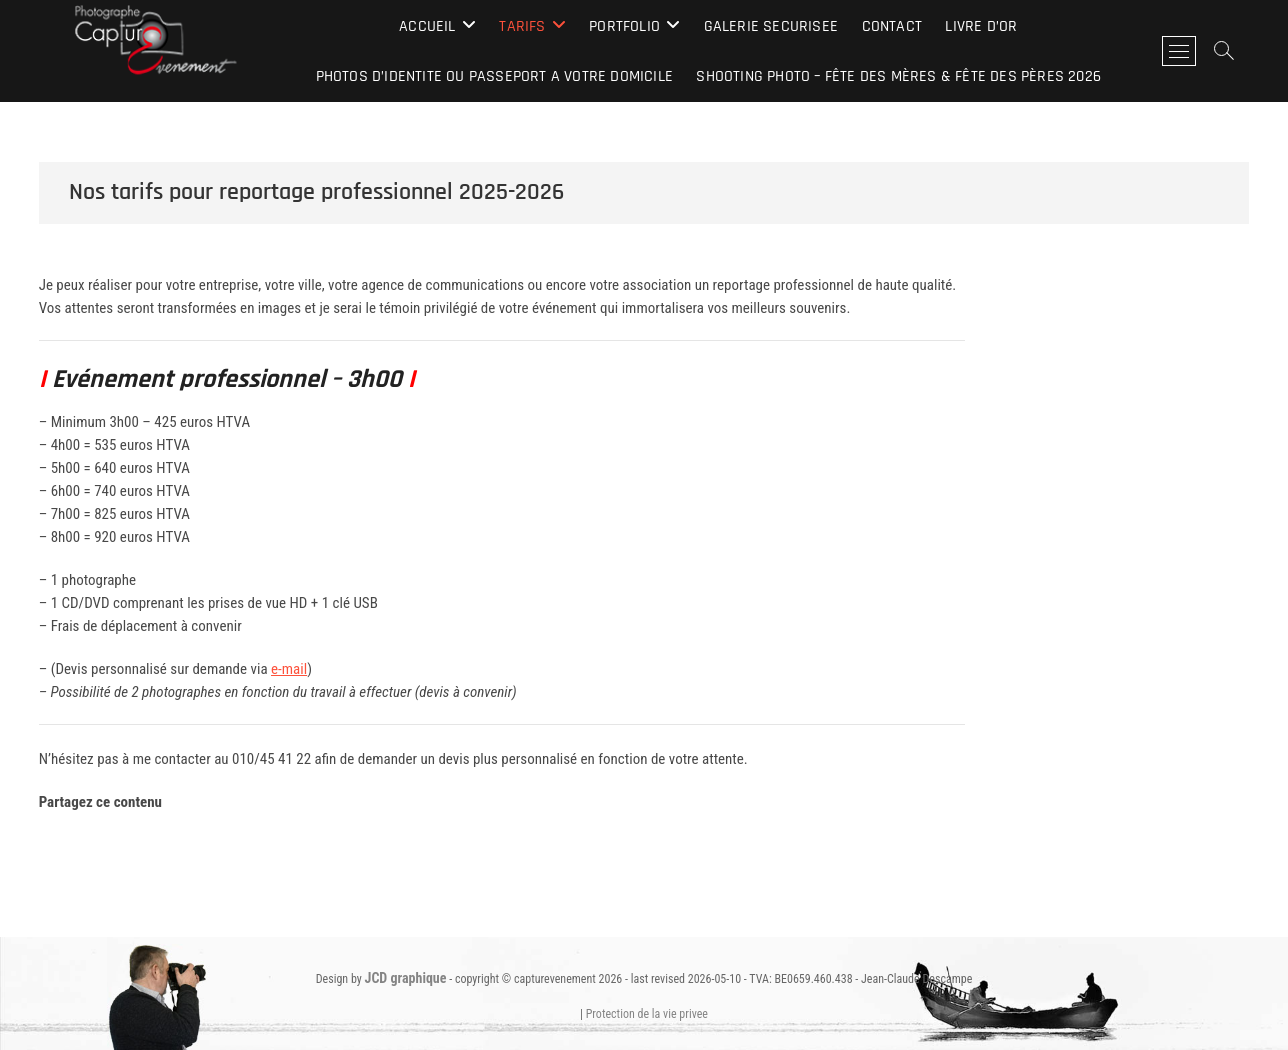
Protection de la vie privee (647, 1014)
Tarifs (522, 26)
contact (892, 26)
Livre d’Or (981, 26)
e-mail (289, 669)
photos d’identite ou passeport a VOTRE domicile (494, 76)
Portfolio (624, 26)
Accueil (427, 26)
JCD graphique (406, 978)
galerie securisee (771, 26)
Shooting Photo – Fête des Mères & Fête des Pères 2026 (898, 76)
